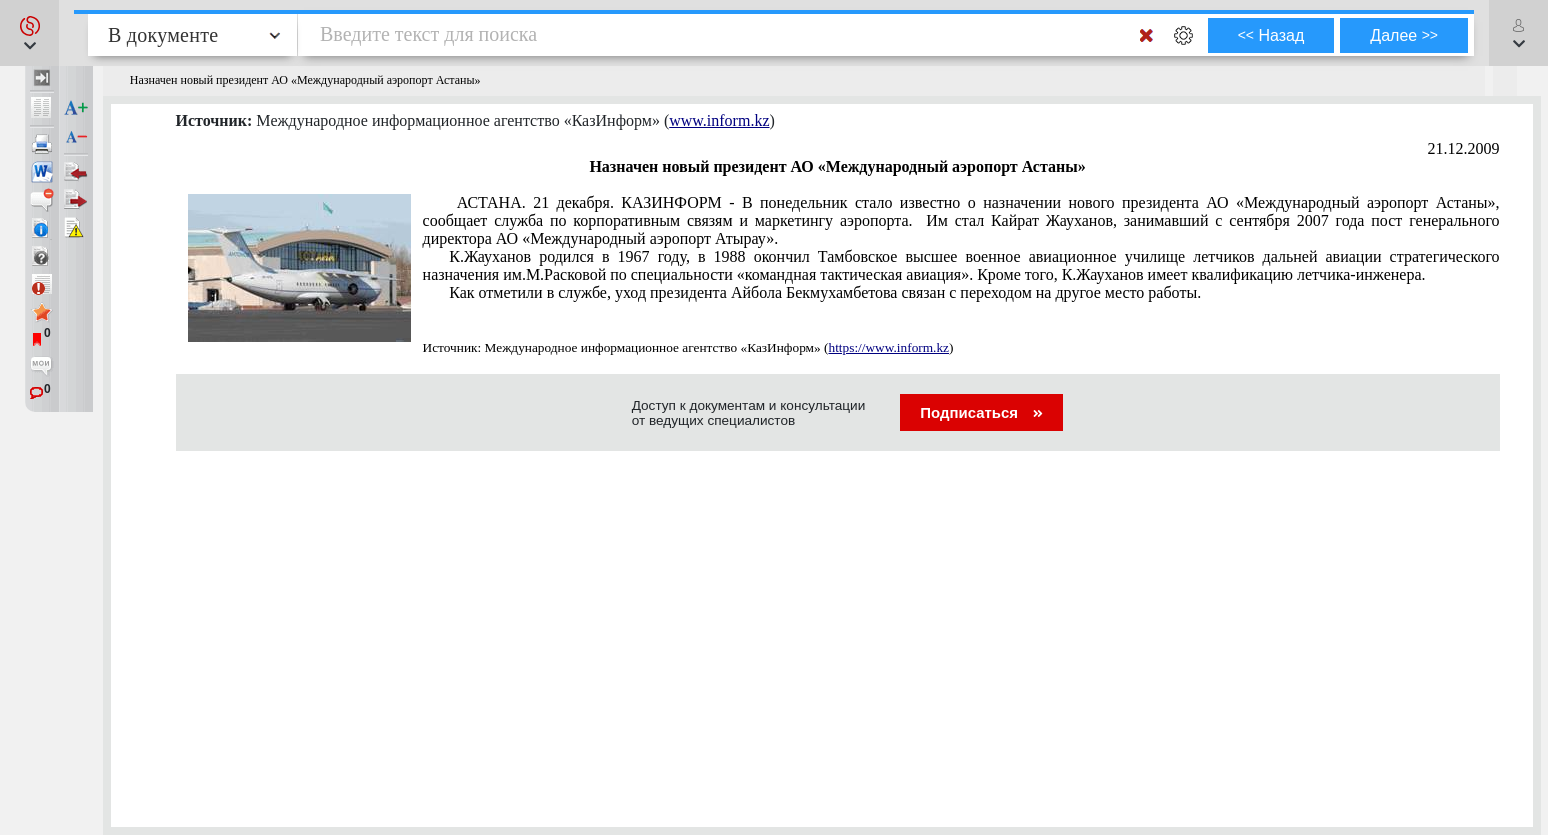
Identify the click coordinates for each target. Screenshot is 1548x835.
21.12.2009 (1464, 148)
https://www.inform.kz (888, 347)
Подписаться (981, 412)
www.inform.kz (719, 120)
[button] (29, 33)
